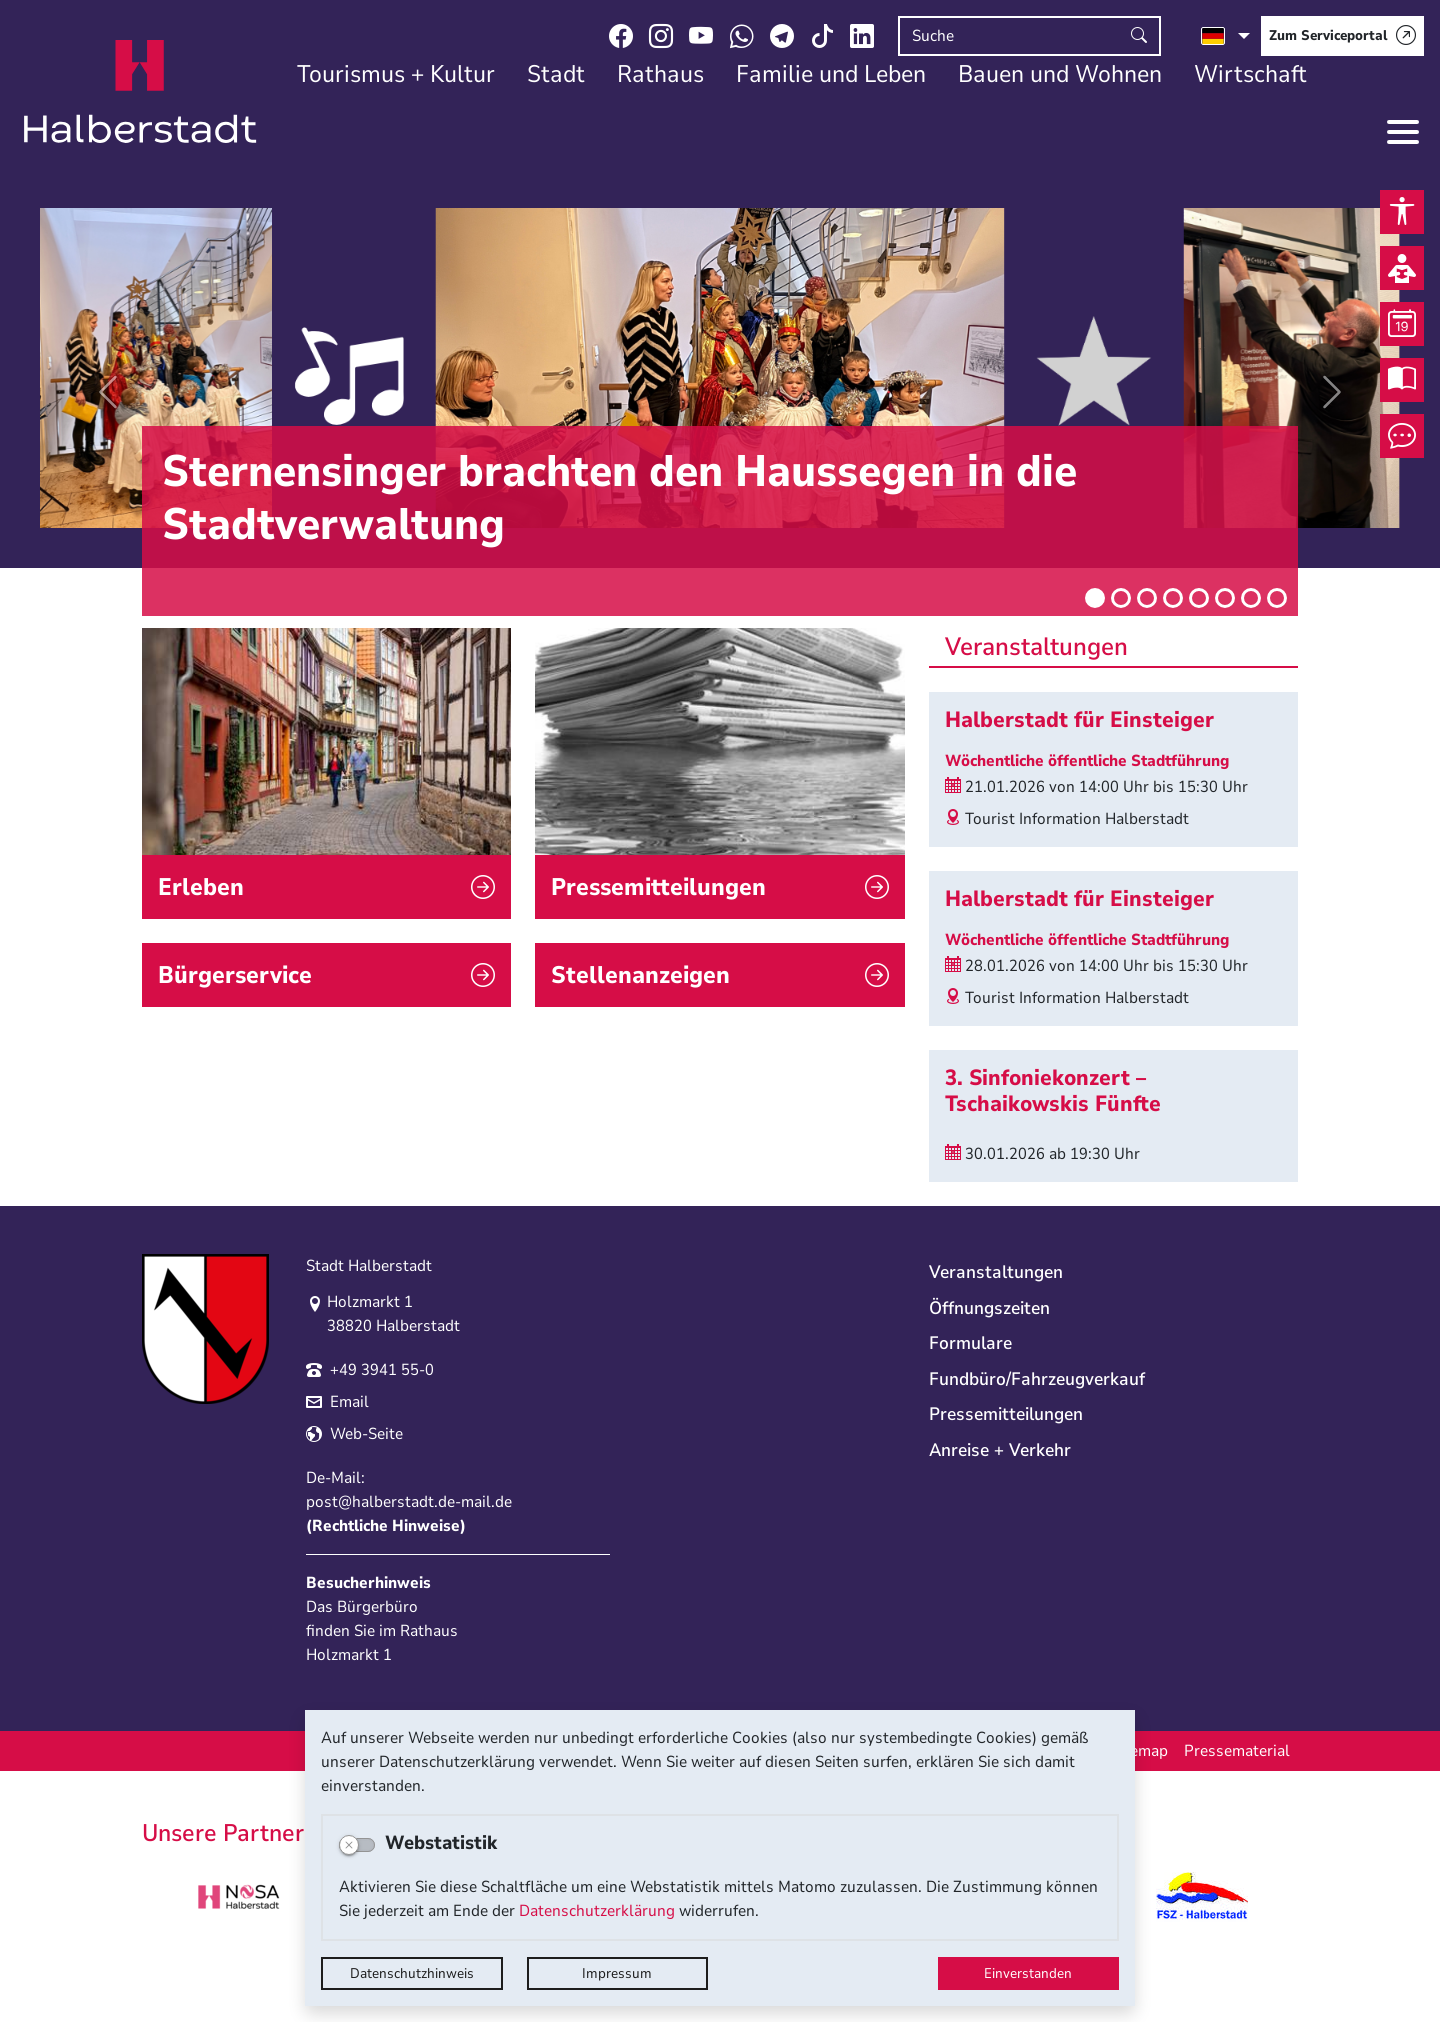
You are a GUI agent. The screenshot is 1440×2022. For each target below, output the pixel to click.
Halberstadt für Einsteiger (1079, 720)
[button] (108, 392)
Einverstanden (1028, 1973)
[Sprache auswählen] (1225, 36)
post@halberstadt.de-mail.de (409, 1554)
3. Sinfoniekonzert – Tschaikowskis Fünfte (1053, 1091)
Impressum (617, 1973)
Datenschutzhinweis (412, 1973)
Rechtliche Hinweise (386, 1578)
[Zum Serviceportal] (1342, 36)
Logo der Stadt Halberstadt (140, 92)
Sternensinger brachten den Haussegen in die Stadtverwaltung (619, 498)
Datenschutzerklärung (597, 1911)
